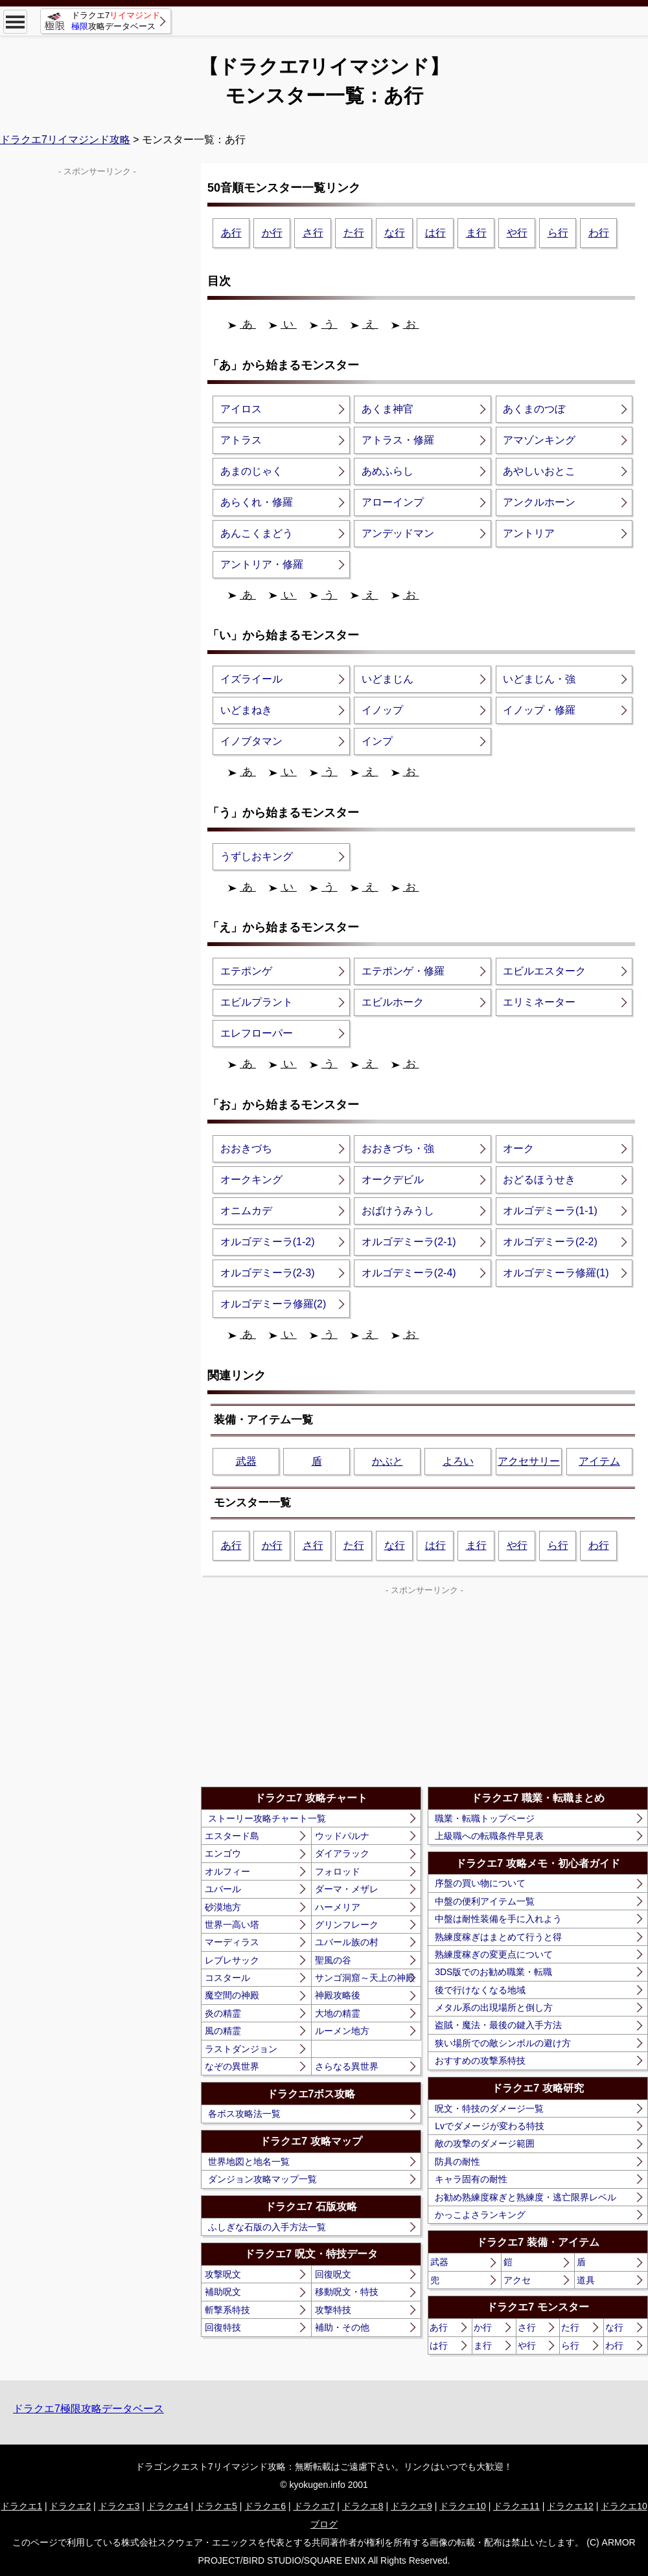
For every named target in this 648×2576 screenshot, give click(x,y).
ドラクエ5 (216, 2506)
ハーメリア (337, 1907)
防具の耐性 (457, 2161)
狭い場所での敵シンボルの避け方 (503, 2043)
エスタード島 (232, 1836)
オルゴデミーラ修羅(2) (273, 1303)
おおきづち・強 (398, 1148)
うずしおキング (256, 856)
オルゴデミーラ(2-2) (550, 1241)
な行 (394, 232)
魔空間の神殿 (232, 1995)
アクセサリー (529, 1461)
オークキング (251, 1179)
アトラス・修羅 (398, 440)
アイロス (241, 408)
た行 (353, 232)
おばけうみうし (398, 1210)
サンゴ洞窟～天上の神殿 (365, 1977)
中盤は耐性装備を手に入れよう (498, 1919)
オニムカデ (246, 1210)
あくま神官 (387, 408)
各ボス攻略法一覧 (244, 2113)
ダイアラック (342, 1853)
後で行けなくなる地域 (480, 1990)
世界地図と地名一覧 (249, 2161)
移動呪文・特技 (346, 2292)
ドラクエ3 (119, 2506)
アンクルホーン (539, 502)
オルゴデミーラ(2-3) (267, 1272)
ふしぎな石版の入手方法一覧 (267, 2227)
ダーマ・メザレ (346, 1889)
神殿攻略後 (337, 1995)
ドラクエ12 (570, 2506)
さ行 (313, 232)
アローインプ (393, 502)
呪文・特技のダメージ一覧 (489, 2108)
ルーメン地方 (342, 2031)
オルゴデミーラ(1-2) (267, 1241)
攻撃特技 (333, 2310)
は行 (435, 232)
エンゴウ (223, 1853)
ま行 (476, 232)
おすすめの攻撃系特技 (480, 2060)
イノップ (382, 710)
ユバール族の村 (346, 1942)
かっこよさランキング (480, 2214)
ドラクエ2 (70, 2506)
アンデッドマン (398, 533)
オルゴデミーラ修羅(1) (556, 1272)
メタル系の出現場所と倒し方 (494, 2007)
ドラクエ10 (462, 2506)
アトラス (241, 440)
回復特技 (223, 2327)
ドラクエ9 (411, 2506)
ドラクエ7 (314, 2506)
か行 (272, 232)
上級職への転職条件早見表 (489, 1836)
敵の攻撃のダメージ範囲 (485, 2143)
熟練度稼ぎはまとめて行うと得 (498, 1937)
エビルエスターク (544, 971)
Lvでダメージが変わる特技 (489, 2126)
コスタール (227, 1977)
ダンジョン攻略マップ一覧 (262, 2179)
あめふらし (387, 471)
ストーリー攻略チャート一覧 (267, 1818)
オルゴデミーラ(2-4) (409, 1272)
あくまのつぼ (534, 408)
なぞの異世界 (232, 2066)
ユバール (223, 1889)
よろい (458, 1461)
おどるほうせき (539, 1179)
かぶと (387, 1461)
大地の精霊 (337, 2013)
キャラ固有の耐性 (471, 2179)
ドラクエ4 (168, 2506)
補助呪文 (223, 2292)
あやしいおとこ (539, 471)
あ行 (231, 232)
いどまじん (387, 678)
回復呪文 (333, 2274)
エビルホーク (393, 1002)
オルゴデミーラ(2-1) (409, 1241)
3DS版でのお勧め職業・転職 (493, 1972)
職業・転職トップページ (485, 1818)
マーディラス (232, 1942)
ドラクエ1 (21, 2506)
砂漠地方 (223, 1907)
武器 (246, 1461)
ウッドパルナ (342, 1836)
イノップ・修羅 (539, 710)
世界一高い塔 (232, 1924)
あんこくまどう (256, 533)
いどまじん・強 (539, 678)
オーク (518, 1148)
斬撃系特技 (227, 2310)
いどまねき (246, 710)
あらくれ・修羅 (256, 502)
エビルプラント (256, 1002)
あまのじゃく (251, 471)
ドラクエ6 (265, 2506)
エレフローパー (256, 1033)
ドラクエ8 (363, 2506)
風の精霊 (223, 2031)
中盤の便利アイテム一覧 (485, 1901)
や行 (517, 232)
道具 (586, 2280)
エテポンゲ (246, 971)
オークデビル (393, 1179)
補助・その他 (342, 2327)
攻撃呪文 (223, 2274)
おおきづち (246, 1148)
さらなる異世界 (346, 2066)
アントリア (529, 533)
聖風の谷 (333, 1960)
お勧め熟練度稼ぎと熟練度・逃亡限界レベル (525, 2197)
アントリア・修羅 (261, 564)
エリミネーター (539, 1002)
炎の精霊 (223, 2013)
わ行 (598, 232)
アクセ (517, 2280)
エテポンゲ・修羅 (403, 971)
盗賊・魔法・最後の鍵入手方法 (498, 2025)
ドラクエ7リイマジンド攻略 (65, 139)
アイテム (599, 1461)
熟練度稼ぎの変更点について (494, 1954)
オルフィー (227, 1871)
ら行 (558, 232)
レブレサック (232, 1960)
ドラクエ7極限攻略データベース (88, 2408)
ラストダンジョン (241, 2049)
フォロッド (337, 1871)
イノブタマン (251, 741)
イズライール (251, 678)
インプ (377, 741)
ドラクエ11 (516, 2506)
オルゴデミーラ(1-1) (550, 1210)
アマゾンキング (539, 440)
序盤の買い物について (480, 1883)
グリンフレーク (346, 1924)
